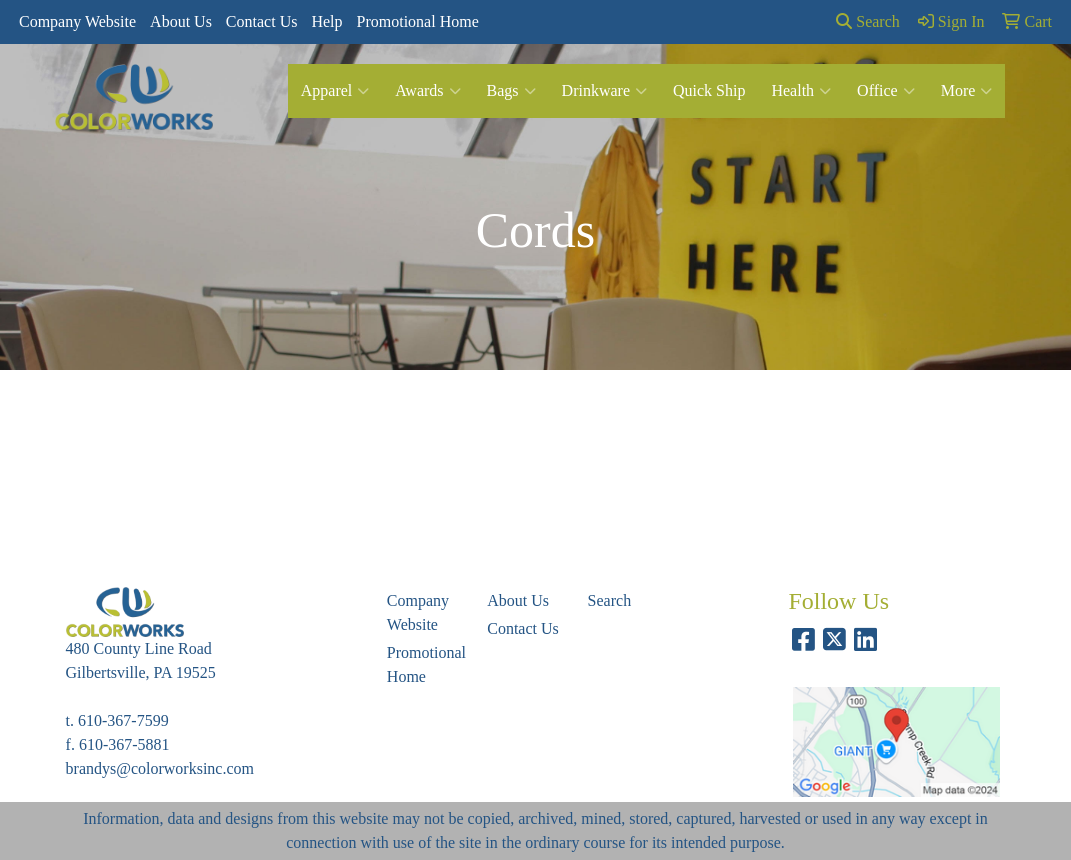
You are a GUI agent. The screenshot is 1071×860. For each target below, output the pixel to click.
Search (868, 21)
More (967, 91)
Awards (427, 91)
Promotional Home (418, 21)
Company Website (77, 21)
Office (886, 91)
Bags (511, 91)
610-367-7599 (123, 720)
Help (326, 21)
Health (801, 91)
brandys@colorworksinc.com (160, 768)
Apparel (335, 91)
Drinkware (604, 91)
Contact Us (262, 21)
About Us (181, 21)
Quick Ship (709, 90)
